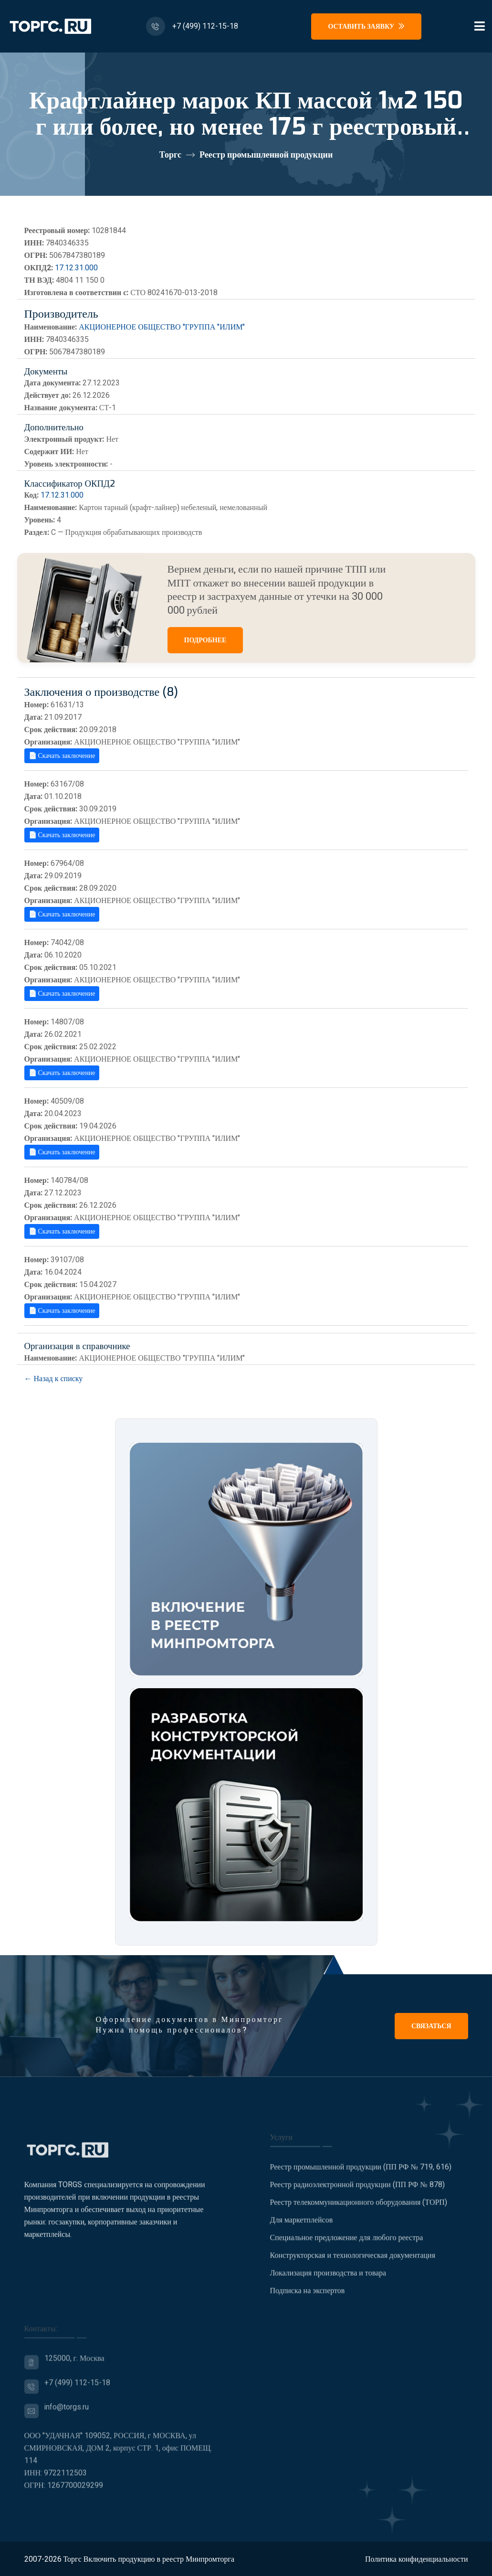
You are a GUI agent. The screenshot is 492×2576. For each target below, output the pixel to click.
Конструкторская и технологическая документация (353, 2261)
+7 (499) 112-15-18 (205, 26)
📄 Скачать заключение (62, 756)
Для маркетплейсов (301, 2226)
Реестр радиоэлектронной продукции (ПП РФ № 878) (357, 2191)
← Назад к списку (53, 1378)
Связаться (431, 2026)
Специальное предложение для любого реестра (346, 2244)
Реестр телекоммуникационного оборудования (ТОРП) (358, 2208)
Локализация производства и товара (328, 2279)
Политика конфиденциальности (416, 2559)
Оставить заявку (366, 26)
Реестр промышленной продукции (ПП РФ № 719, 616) (360, 2173)
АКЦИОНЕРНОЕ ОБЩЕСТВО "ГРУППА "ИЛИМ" (162, 327)
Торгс (170, 155)
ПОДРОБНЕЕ (205, 640)
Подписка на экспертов (307, 2297)
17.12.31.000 (76, 268)
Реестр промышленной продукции (266, 155)
